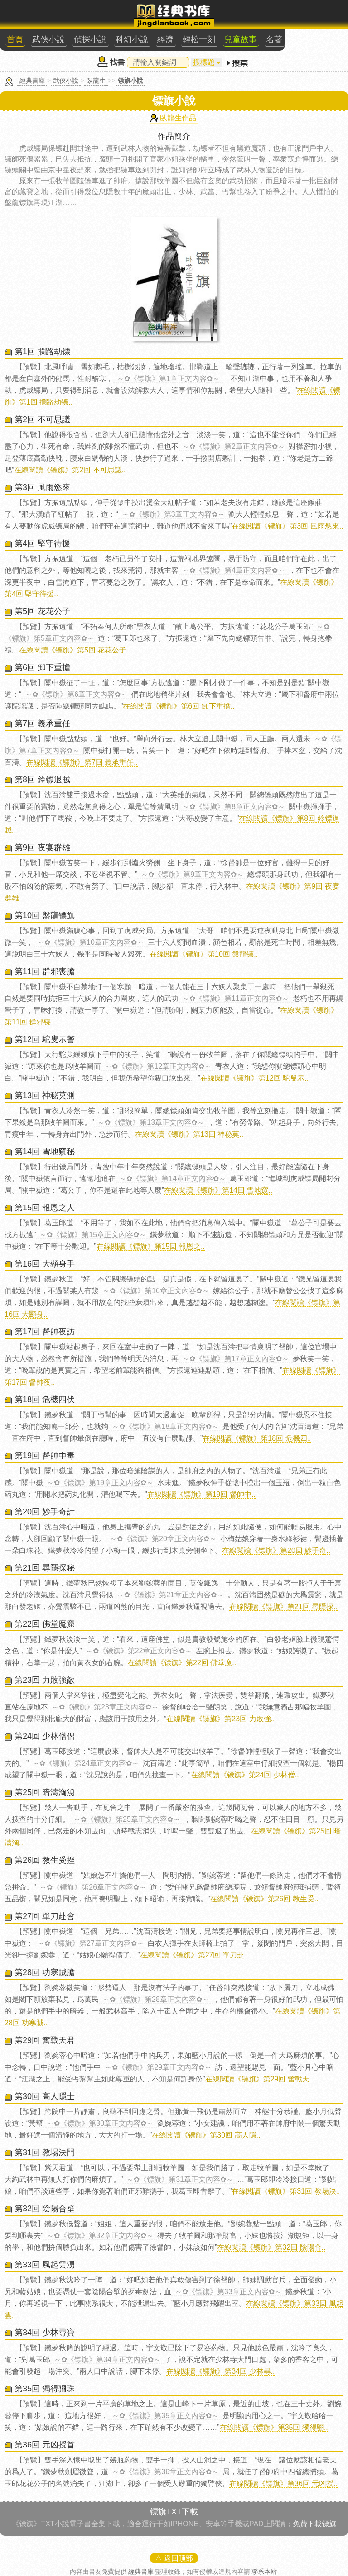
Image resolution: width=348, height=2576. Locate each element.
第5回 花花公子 (42, 611)
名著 (274, 39)
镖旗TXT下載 (174, 2511)
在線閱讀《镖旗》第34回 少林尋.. (220, 2371)
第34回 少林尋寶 (44, 2332)
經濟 (165, 39)
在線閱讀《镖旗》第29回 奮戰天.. (259, 2079)
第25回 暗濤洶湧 (44, 1792)
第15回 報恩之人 (44, 1207)
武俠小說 (48, 39)
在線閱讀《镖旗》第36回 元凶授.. (283, 2483)
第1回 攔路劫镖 (42, 351)
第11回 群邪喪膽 (44, 971)
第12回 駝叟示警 (44, 1039)
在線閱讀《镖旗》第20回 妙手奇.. (276, 1550)
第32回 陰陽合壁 (44, 2208)
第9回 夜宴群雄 (42, 847)
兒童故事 (240, 39)
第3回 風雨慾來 (42, 487)
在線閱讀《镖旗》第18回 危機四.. (257, 1438)
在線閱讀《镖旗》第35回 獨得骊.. (274, 2427)
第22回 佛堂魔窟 (44, 1623)
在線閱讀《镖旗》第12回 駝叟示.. (254, 1078)
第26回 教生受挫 (44, 1860)
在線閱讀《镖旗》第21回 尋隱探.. (283, 1606)
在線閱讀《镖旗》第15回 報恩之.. (151, 1246)
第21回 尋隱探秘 (44, 1567)
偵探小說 (90, 39)
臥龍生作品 (178, 118)
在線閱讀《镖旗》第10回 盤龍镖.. (204, 954)
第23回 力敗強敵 (44, 1680)
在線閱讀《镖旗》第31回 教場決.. (286, 2191)
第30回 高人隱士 (44, 2096)
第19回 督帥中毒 (44, 1455)
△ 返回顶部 (174, 2558)
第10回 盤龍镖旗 (44, 915)
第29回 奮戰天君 (44, 2040)
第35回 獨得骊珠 (44, 2388)
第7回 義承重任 (42, 723)
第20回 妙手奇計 (44, 1511)
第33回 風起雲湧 (44, 2264)
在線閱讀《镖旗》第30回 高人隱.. (206, 2135)
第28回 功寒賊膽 (44, 1972)
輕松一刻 (199, 39)
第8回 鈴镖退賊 (42, 779)
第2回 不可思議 (42, 419)
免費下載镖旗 (314, 2524)
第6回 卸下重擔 (42, 667)
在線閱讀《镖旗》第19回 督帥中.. (201, 1494)
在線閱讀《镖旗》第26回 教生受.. (264, 1899)
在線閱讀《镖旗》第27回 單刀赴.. (194, 1955)
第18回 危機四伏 (44, 1399)
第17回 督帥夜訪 (44, 1331)
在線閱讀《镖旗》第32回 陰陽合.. (271, 2247)
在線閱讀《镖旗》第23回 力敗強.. (220, 1719)
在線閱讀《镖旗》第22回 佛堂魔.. (182, 1663)
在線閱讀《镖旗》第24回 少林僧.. (245, 1775)
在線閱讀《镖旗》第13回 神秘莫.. (189, 1134)
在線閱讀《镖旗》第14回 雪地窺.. (218, 1190)
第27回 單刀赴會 (44, 1916)
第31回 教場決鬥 (44, 2152)
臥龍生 (96, 80)
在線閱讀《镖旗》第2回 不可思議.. (70, 470)
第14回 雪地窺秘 (44, 1151)
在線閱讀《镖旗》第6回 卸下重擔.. (178, 706)
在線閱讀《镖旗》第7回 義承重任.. (82, 762)
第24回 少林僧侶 (44, 1736)
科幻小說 (132, 39)
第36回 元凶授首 (44, 2444)
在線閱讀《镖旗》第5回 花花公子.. (74, 650)
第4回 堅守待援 (42, 543)
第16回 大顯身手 (44, 1263)
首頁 (15, 39)
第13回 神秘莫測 (44, 1095)
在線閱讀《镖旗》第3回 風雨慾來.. (287, 526)
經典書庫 (32, 80)
